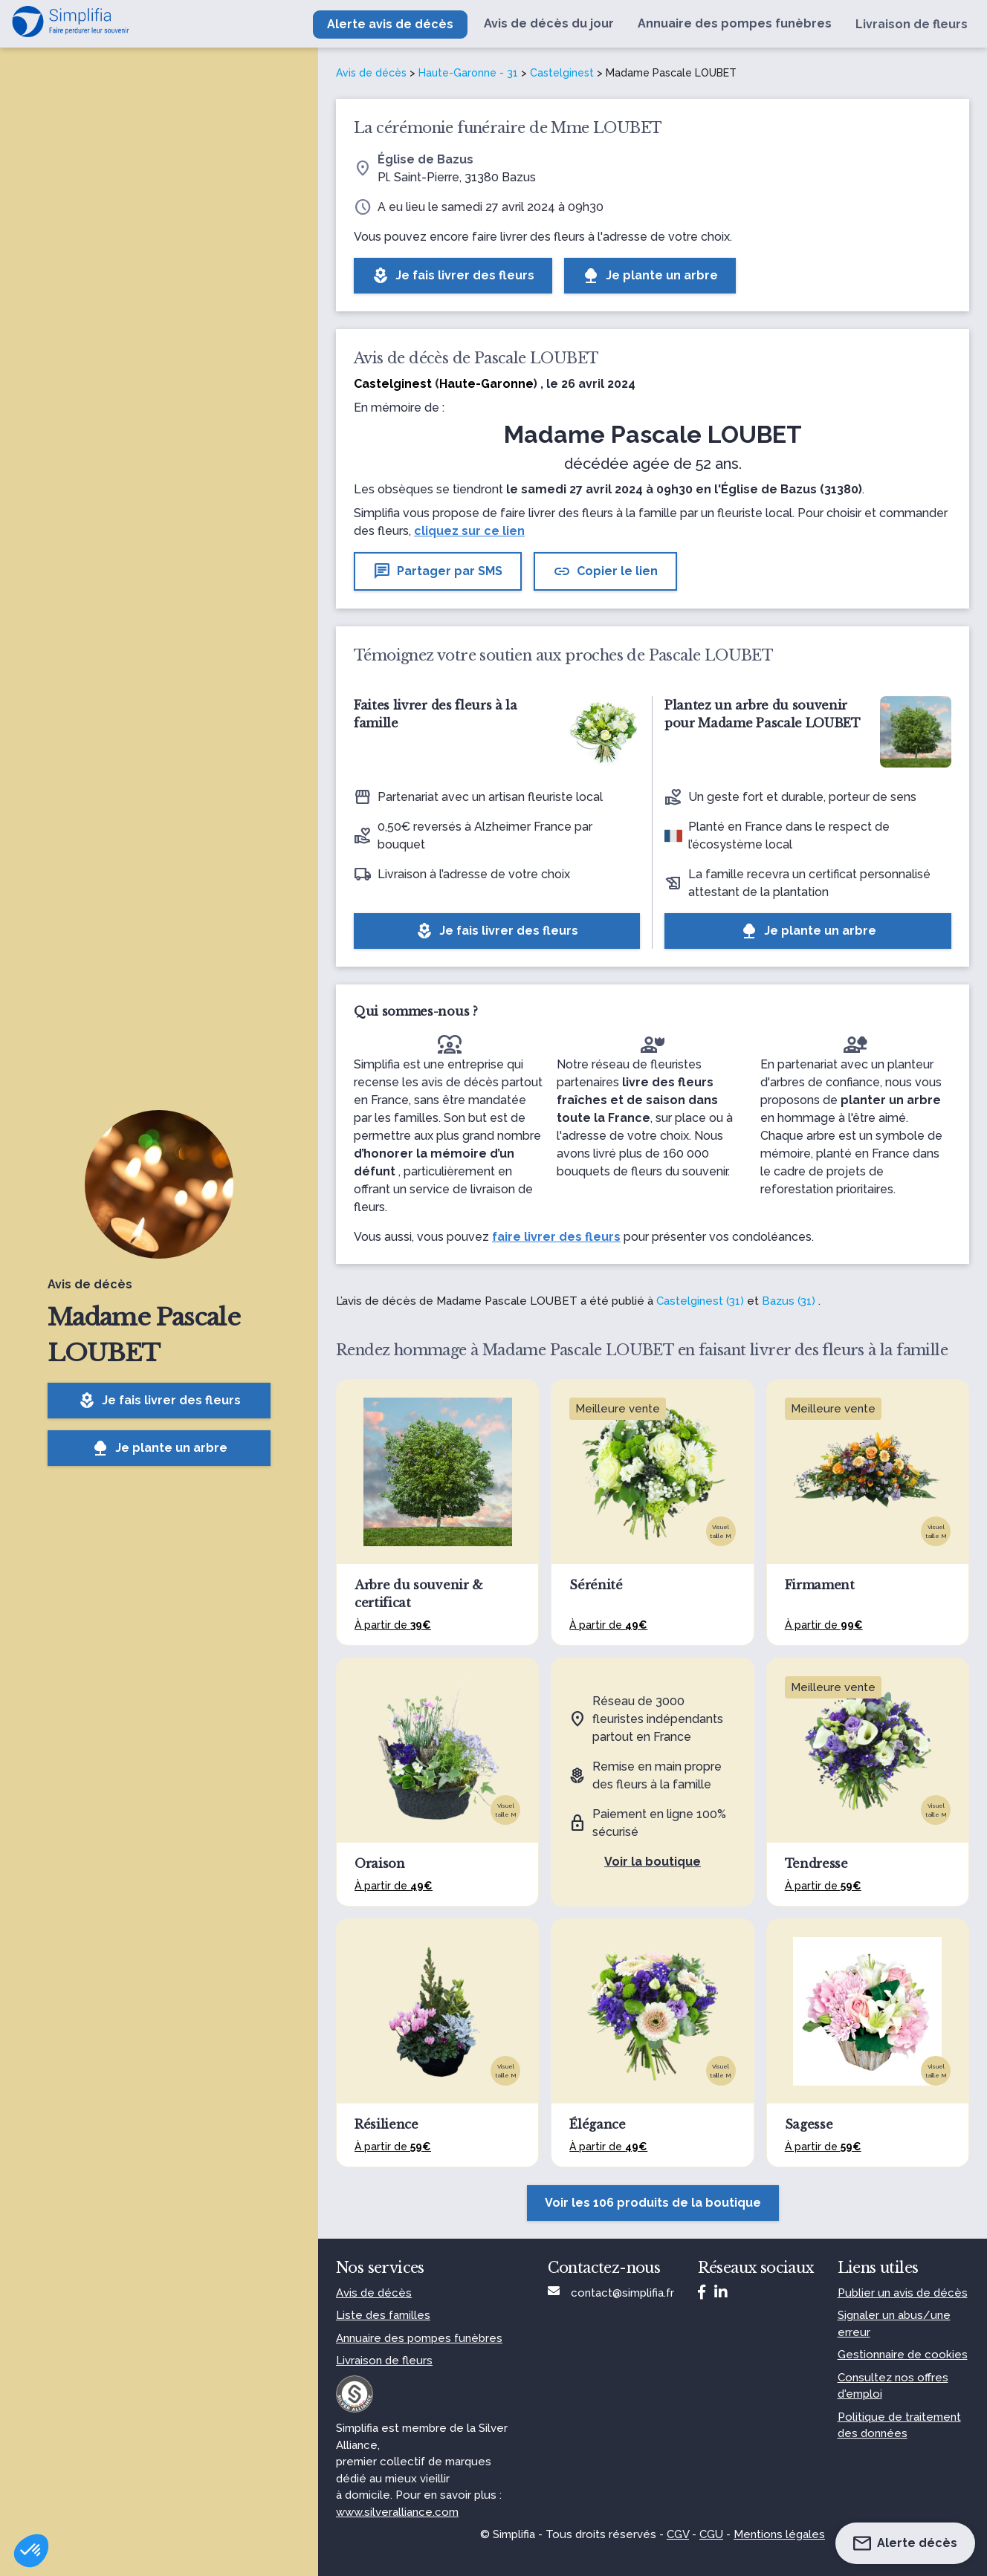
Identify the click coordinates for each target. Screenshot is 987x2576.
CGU (711, 2534)
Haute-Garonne (486, 384)
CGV (678, 2534)
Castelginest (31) (700, 1301)
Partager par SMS (437, 571)
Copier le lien (605, 571)
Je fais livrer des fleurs (159, 1400)
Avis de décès (371, 73)
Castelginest (562, 73)
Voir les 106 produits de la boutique (653, 2203)
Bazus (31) (788, 1301)
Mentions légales (779, 2534)
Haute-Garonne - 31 (468, 73)
